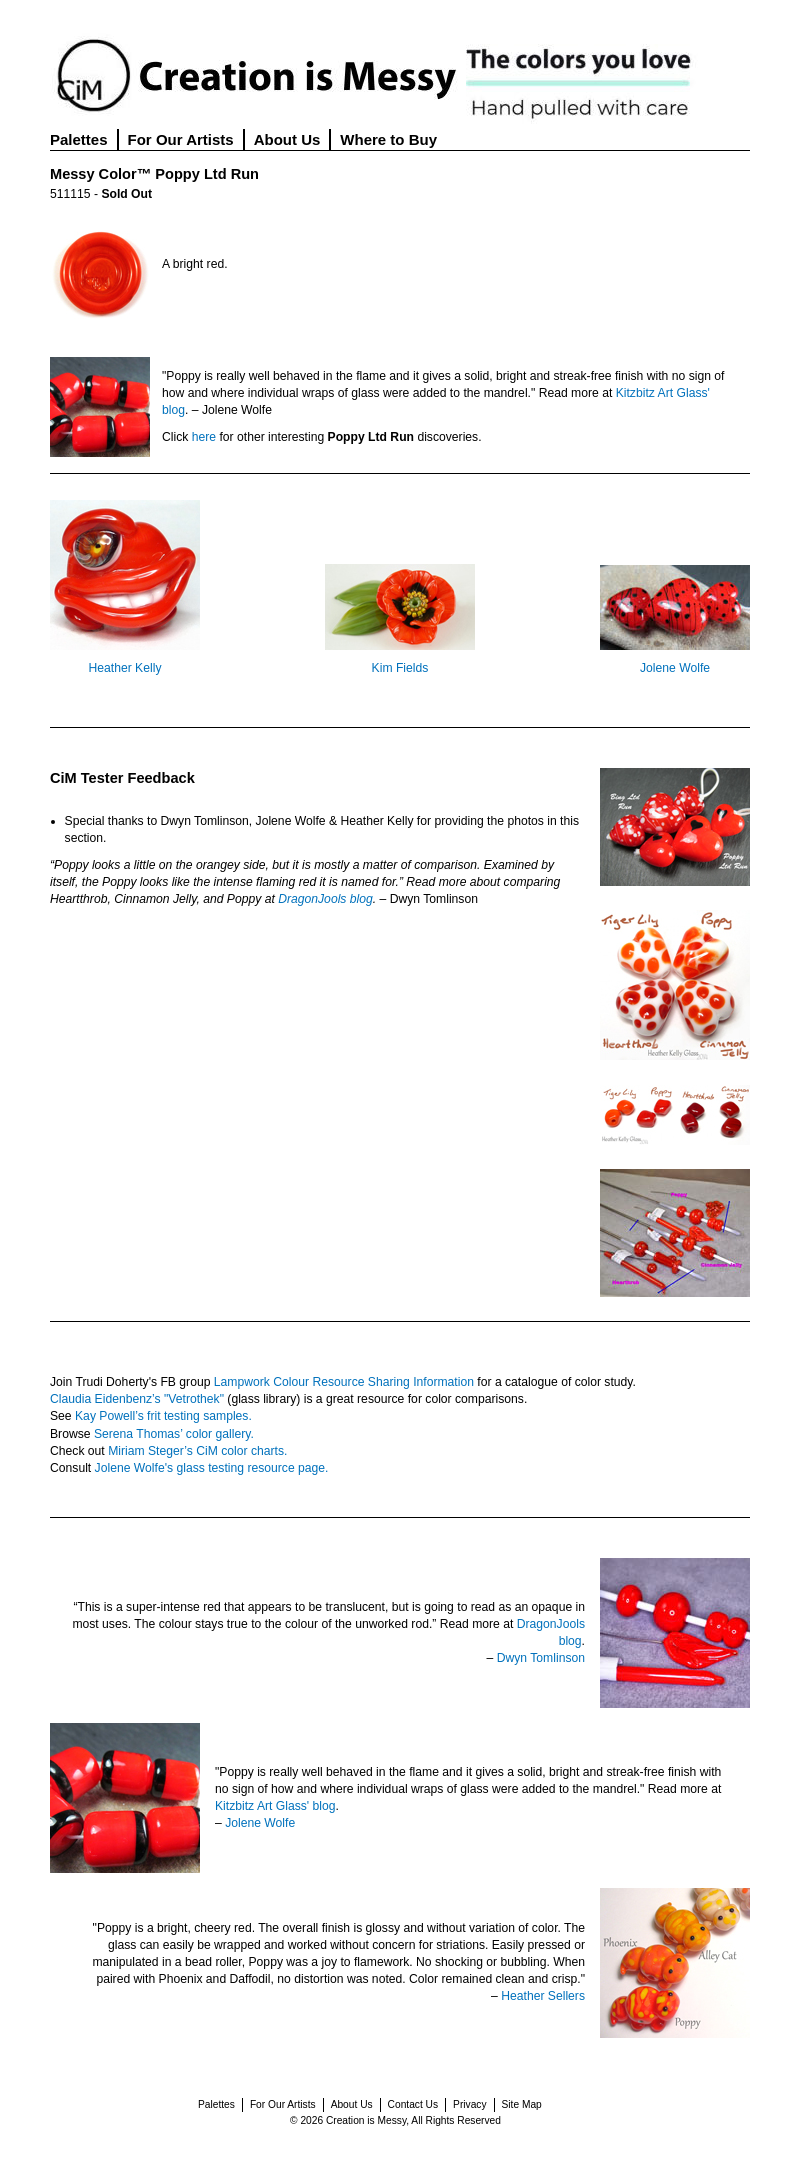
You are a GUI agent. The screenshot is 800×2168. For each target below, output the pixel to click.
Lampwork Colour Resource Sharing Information (344, 1382)
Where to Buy (388, 139)
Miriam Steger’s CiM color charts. (197, 1451)
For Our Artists (181, 139)
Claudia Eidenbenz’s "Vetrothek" (137, 1399)
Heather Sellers (543, 1996)
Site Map (522, 2104)
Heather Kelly (125, 668)
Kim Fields (400, 668)
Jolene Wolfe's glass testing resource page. (212, 1468)
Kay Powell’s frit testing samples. (163, 1416)
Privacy (469, 2104)
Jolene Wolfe (675, 668)
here (204, 437)
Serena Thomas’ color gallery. (174, 1434)
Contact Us (413, 2104)
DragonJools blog (325, 899)
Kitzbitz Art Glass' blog (275, 1806)
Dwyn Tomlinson (541, 1658)
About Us (287, 139)
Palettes (79, 139)
